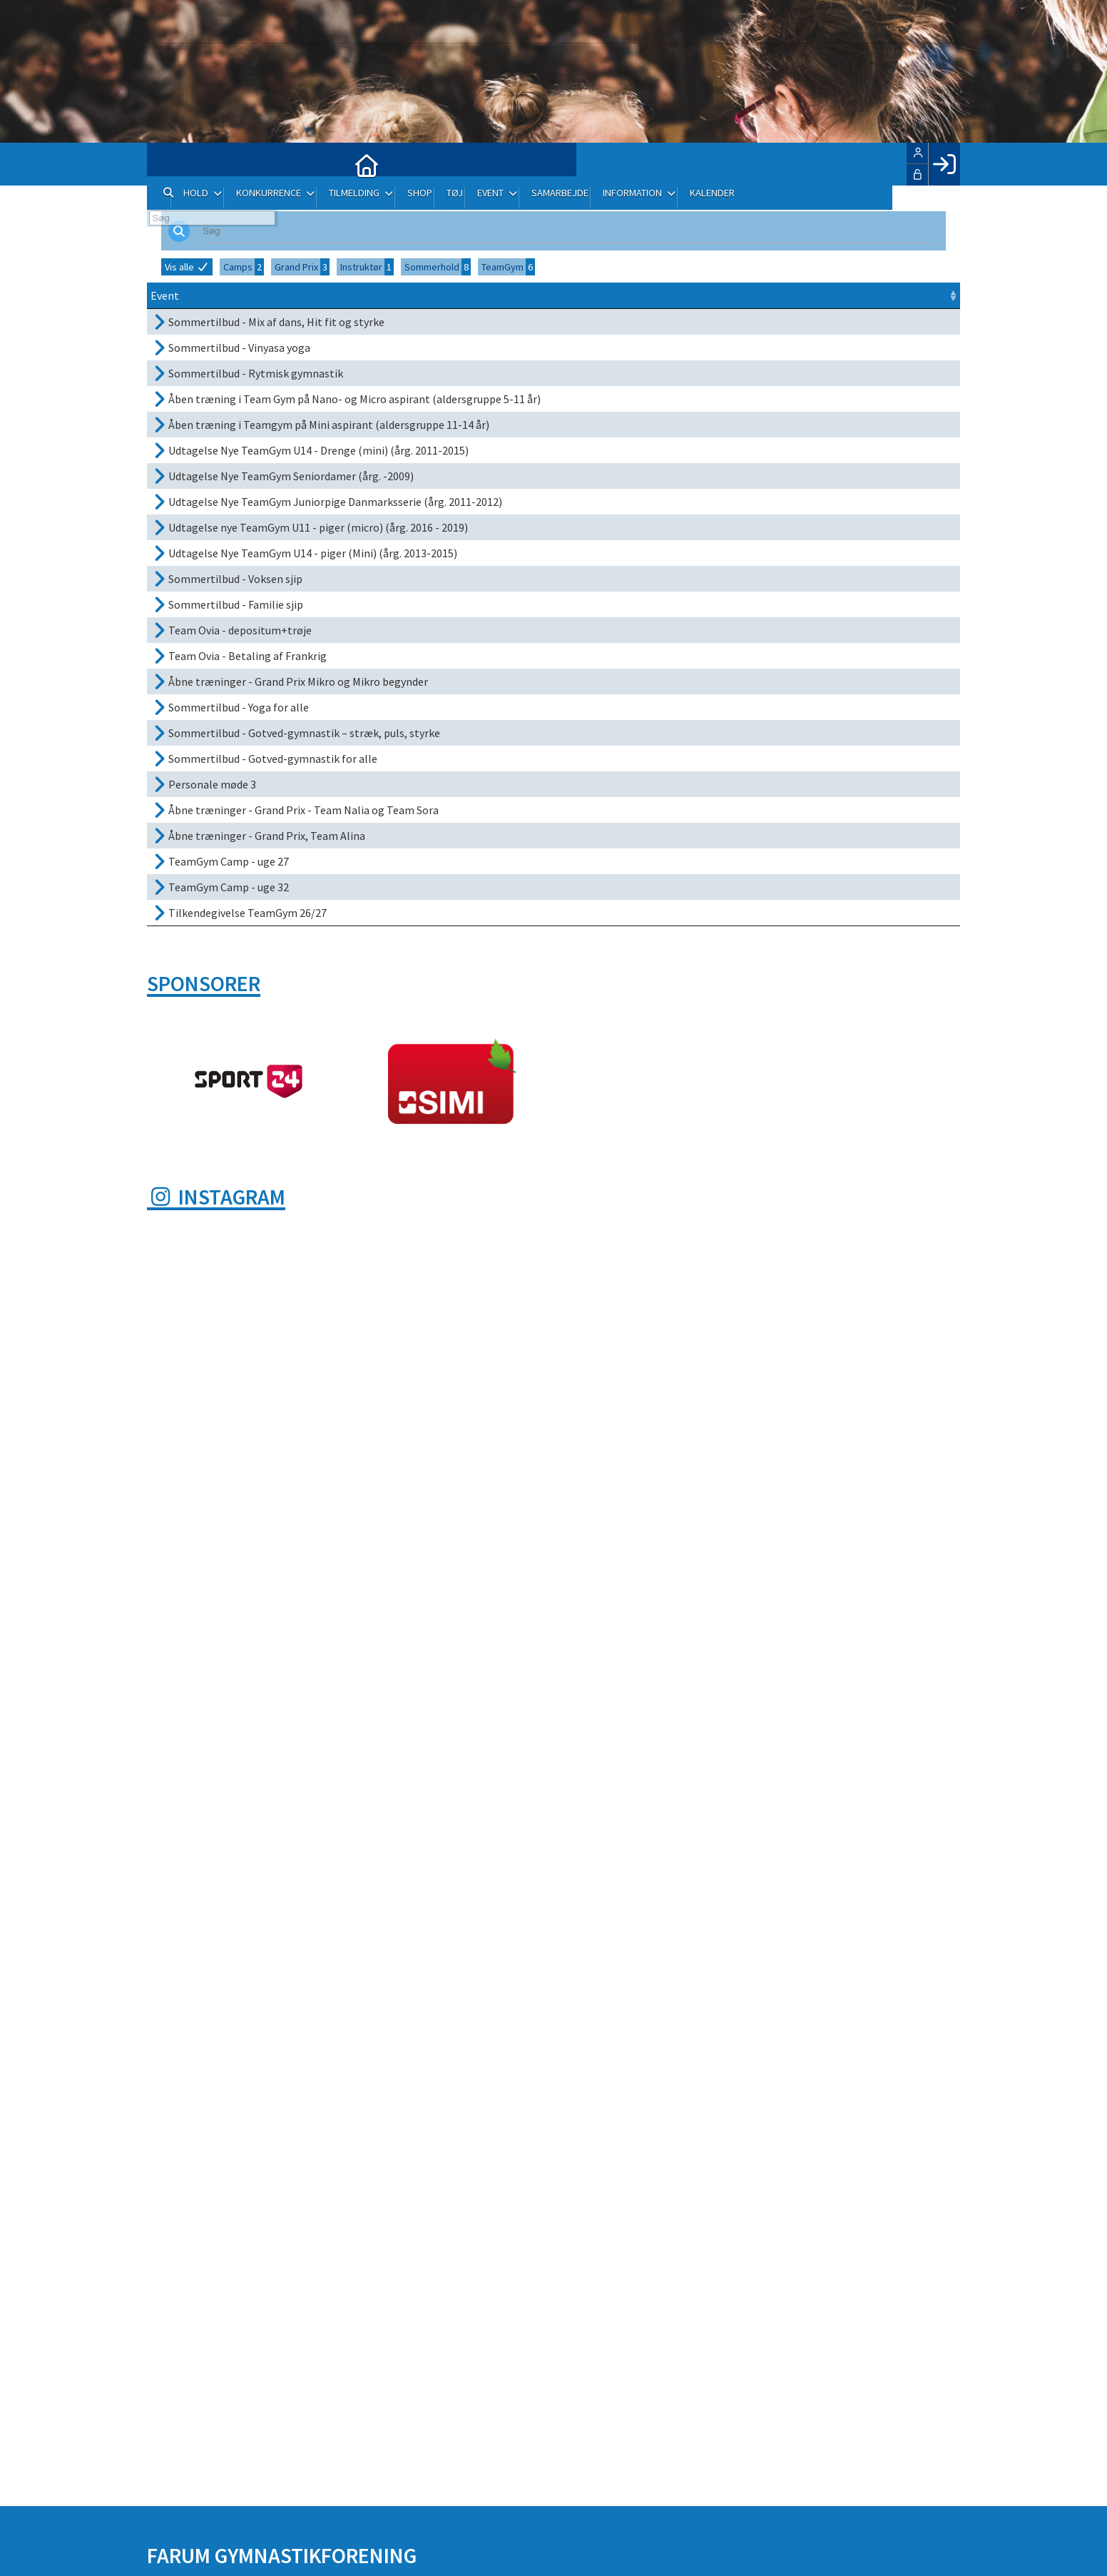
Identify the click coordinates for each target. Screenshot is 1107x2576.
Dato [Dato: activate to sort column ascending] (561, 295)
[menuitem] (168, 164)
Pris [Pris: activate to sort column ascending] (817, 295)
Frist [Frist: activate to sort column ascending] (625, 295)
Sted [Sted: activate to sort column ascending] (668, 295)
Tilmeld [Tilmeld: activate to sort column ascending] (870, 295)
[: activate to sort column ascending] (943, 296)
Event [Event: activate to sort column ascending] (165, 295)
